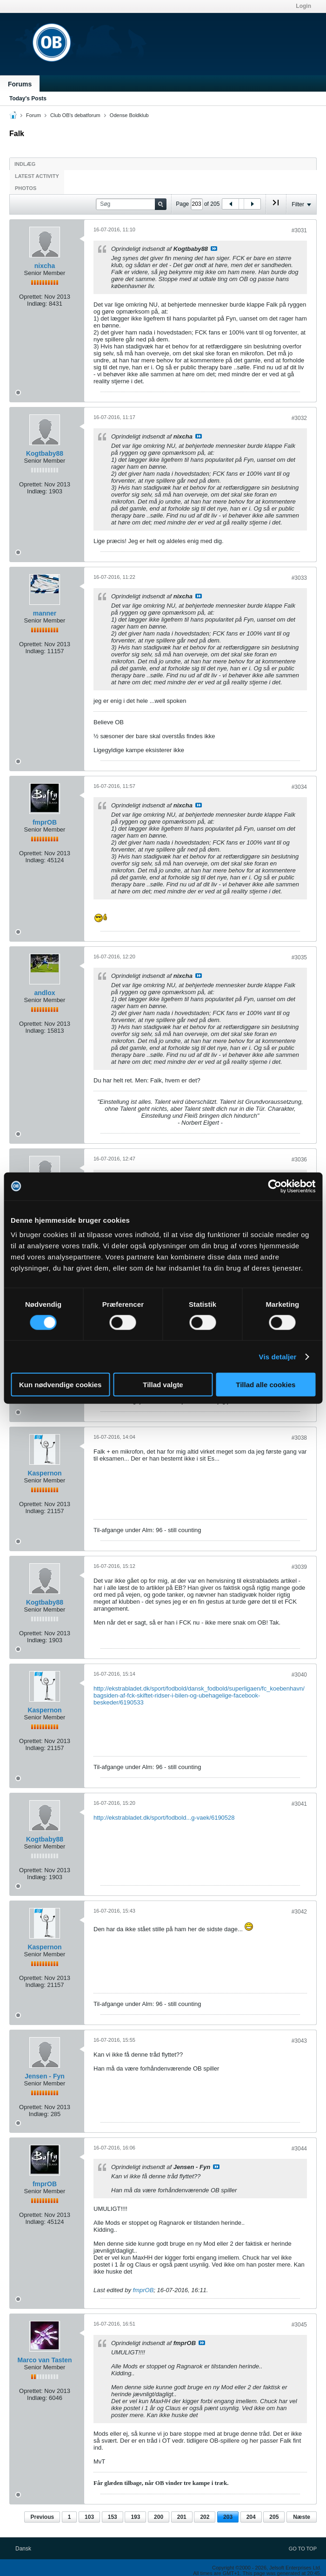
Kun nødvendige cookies (60, 1385)
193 (135, 2517)
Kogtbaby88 (44, 453)
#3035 (299, 957)
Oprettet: (31, 296)
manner (45, 613)
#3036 (299, 1159)
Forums (20, 84)
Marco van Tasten (44, 2360)
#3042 (299, 1911)
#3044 (299, 2148)
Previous (42, 2517)
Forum (33, 115)
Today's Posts (28, 98)
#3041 (299, 1804)
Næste (301, 2517)
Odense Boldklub (129, 115)
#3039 (299, 1567)
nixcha (44, 265)
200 (158, 2517)
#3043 (299, 2041)
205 (274, 2517)
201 (181, 2517)
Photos (25, 188)
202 (204, 2517)
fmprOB (45, 822)
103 (89, 2517)
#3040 (299, 1674)
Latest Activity (37, 176)
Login (303, 6)
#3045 (299, 2324)
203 (228, 2517)
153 (112, 2517)
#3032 (299, 418)
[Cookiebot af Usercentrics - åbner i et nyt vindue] (274, 1186)
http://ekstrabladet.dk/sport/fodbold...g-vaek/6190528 (164, 1817)
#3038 (299, 1438)
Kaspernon (44, 1473)
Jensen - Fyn (45, 2076)
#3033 (299, 578)
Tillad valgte (163, 1385)
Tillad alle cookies (265, 1385)
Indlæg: (37, 303)
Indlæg (24, 164)
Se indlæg (214, 248)
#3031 (299, 230)
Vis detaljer (278, 1356)
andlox (44, 992)
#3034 (299, 787)
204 (251, 2517)
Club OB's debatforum (75, 115)
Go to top (303, 2548)
